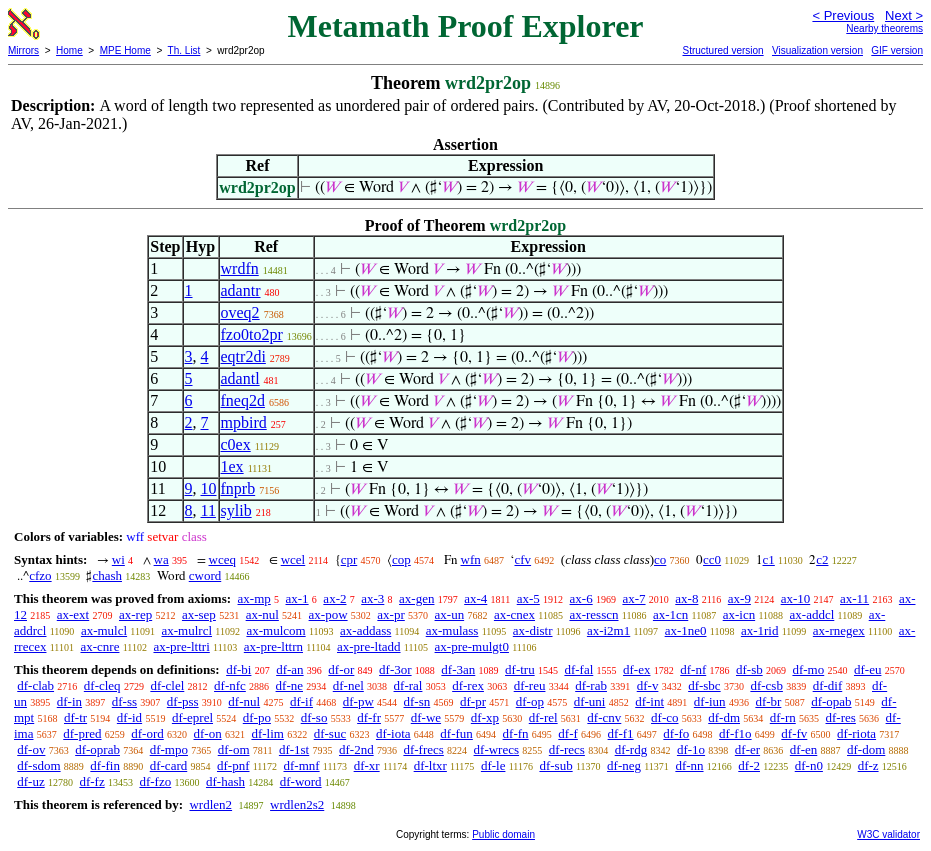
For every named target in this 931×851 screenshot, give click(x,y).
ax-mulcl (104, 630)
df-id (129, 717)
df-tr (75, 717)
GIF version (897, 50)
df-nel (348, 685)
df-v (648, 685)
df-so (314, 717)
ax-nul (262, 614)
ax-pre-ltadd (369, 646)
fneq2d (243, 400)
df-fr (369, 717)
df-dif (828, 685)
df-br (768, 701)
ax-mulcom (275, 630)
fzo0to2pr (252, 334)
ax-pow (328, 614)
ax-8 (686, 598)
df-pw (358, 701)
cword (205, 575)
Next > (904, 15)
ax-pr (390, 614)
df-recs (567, 749)
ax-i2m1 (608, 630)
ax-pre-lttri (181, 646)
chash (107, 575)
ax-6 (581, 598)
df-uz (30, 781)
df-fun (456, 733)
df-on (208, 733)
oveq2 (240, 312)
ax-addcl (812, 614)
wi (118, 559)
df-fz (91, 781)
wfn (471, 559)
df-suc (330, 733)
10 (209, 488)
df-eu (867, 669)
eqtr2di (243, 356)
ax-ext (73, 614)
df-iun (710, 701)
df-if (301, 701)
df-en (803, 749)
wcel (293, 559)
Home (69, 50)
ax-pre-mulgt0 (472, 646)
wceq (222, 559)
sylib (236, 510)
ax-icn (739, 614)
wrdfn (240, 268)
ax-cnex (514, 614)
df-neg (624, 765)
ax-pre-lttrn (273, 646)
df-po (257, 717)
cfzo (40, 575)
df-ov (31, 749)
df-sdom (38, 765)
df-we (426, 717)
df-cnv (604, 717)
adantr (241, 290)
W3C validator (888, 834)
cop (401, 559)
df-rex (468, 685)
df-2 (749, 765)
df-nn (689, 765)
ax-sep (199, 614)
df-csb (766, 685)
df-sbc (704, 685)
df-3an (458, 669)
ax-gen (416, 598)
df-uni (590, 701)
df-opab (831, 701)
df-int (649, 701)
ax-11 (854, 598)
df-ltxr (430, 765)
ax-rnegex (839, 630)
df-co (664, 717)
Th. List (184, 50)
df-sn (417, 701)
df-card (169, 765)
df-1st (294, 749)
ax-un (450, 614)
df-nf (693, 669)
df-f (568, 733)
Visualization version (817, 50)
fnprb (238, 488)
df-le (493, 765)
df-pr (473, 701)
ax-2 (334, 598)
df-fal (578, 669)
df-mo (808, 669)
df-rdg (631, 749)
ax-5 (528, 598)
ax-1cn (670, 614)
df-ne (289, 685)
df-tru (520, 669)
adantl (240, 378)
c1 (769, 559)
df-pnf (233, 765)
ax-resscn (593, 614)
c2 (822, 559)
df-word (301, 781)
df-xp (485, 717)
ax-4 (475, 598)
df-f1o (735, 733)
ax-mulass (452, 630)
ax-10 (796, 598)
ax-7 (633, 598)
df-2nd (356, 749)
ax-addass (365, 630)
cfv (522, 559)
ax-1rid (760, 630)
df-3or (395, 669)
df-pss (183, 701)
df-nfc (230, 685)
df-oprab (97, 749)
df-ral (408, 685)
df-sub (555, 765)
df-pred (82, 733)
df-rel (543, 717)
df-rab (591, 685)
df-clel (167, 685)
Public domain (503, 834)
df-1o (691, 749)
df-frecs (423, 749)
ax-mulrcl (186, 630)
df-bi (238, 669)
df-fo (676, 733)
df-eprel (192, 717)
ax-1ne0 (686, 630)
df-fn (516, 733)
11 (208, 510)
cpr (349, 559)
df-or (341, 669)
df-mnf (302, 765)
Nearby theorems (884, 28)
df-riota (856, 733)
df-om (234, 749)
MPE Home (125, 50)
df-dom (866, 749)
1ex (232, 466)
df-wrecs (496, 749)
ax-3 (372, 598)
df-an (289, 669)
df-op (530, 701)
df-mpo (169, 749)
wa (161, 559)
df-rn (783, 717)
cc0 (712, 559)
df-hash (225, 781)
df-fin (105, 765)
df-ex (636, 669)
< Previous (843, 15)
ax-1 (297, 598)
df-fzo (155, 781)
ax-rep (135, 614)
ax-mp (254, 598)
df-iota (393, 733)
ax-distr (533, 630)
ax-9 (739, 598)
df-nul (244, 701)
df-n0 (809, 765)
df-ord (147, 733)
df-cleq (102, 685)
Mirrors (23, 50)
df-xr (367, 765)
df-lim (267, 733)
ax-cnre (99, 646)
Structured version (722, 50)
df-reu (530, 685)
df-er (747, 749)
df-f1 (621, 733)
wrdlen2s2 (297, 804)
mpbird (244, 422)
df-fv (794, 733)
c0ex (236, 444)
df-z (868, 765)
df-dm (724, 717)
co (660, 559)
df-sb (749, 669)
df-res (841, 717)
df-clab (35, 685)
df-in (69, 701)
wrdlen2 (210, 804)
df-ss (124, 701)
